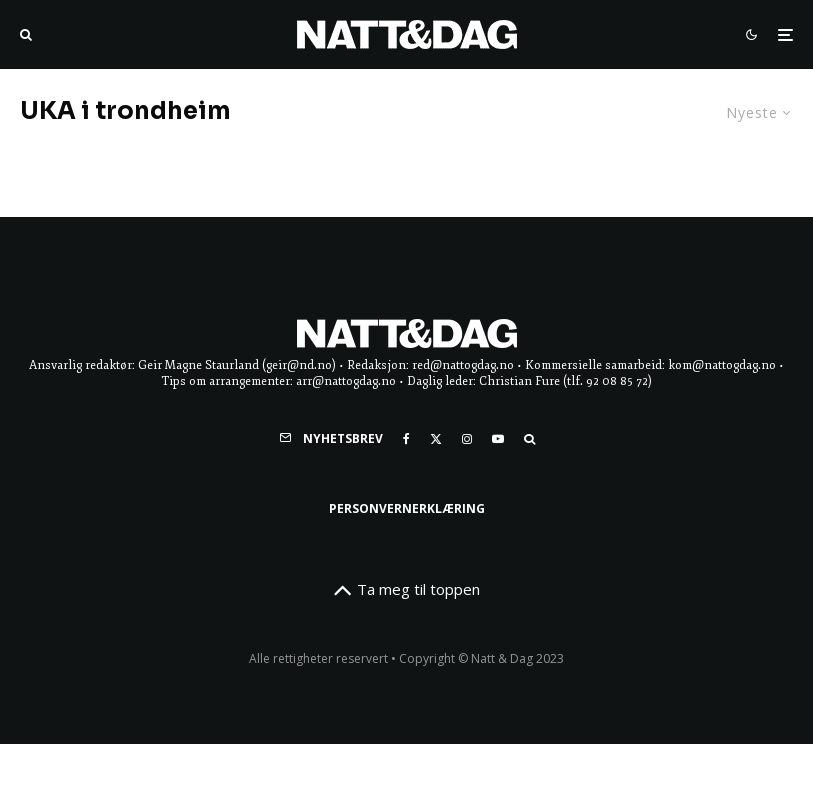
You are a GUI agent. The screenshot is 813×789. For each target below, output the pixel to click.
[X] (436, 439)
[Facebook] (406, 439)
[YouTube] (498, 439)
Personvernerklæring (407, 508)
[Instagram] (467, 439)
